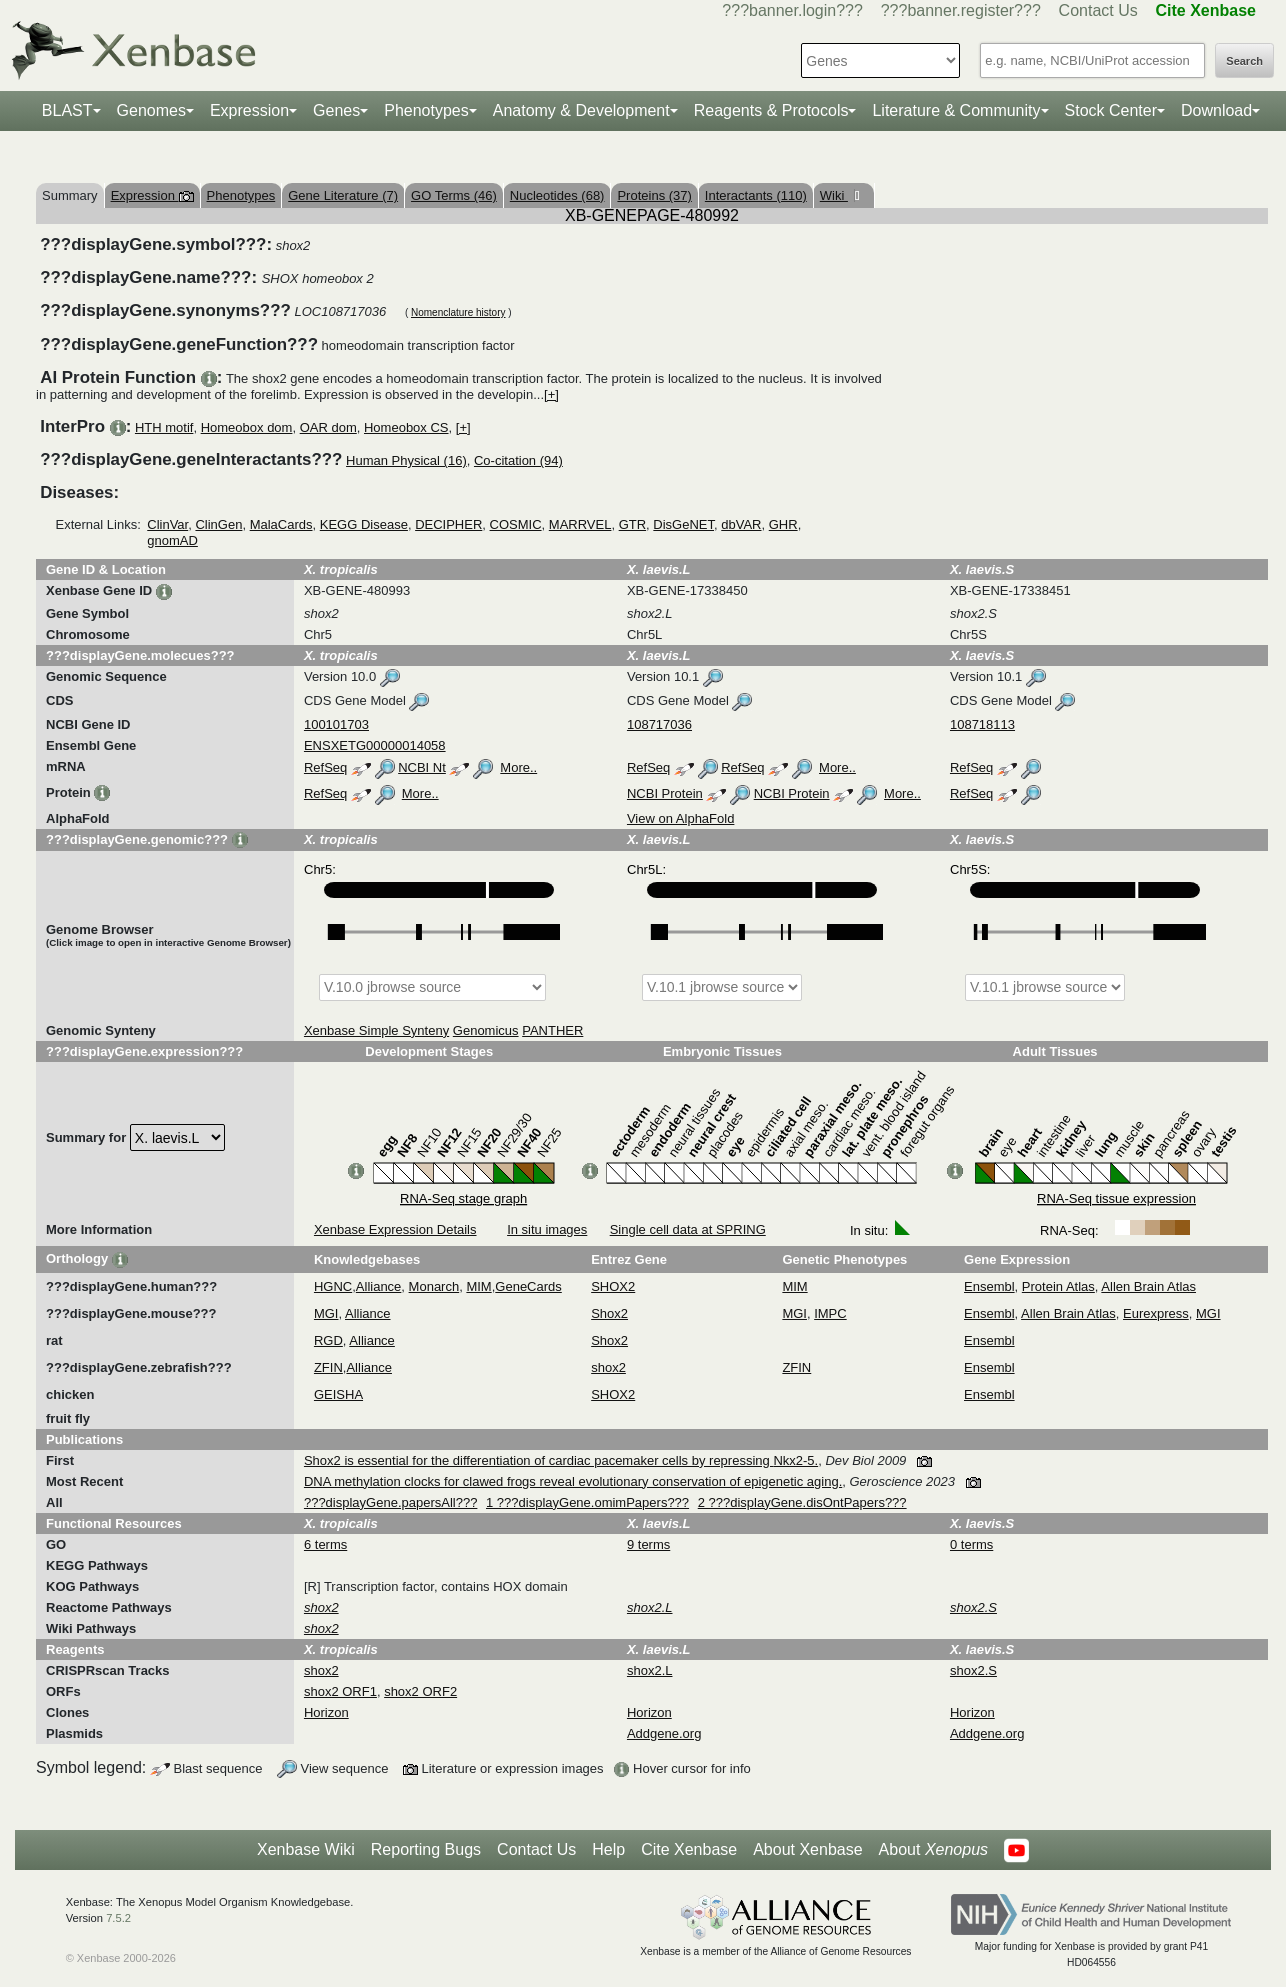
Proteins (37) (654, 195)
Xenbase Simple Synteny (376, 1030)
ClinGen (218, 524)
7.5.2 (118, 1918)
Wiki (834, 195)
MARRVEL (580, 524)
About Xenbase (807, 1849)
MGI (326, 1313)
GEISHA (338, 1394)
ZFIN (328, 1367)
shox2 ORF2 (420, 1691)
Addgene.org (664, 1733)
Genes (336, 110)
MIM (478, 1286)
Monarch (434, 1286)
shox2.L (650, 1670)
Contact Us (1098, 10)
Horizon (326, 1712)
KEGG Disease (364, 524)
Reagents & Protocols (771, 110)
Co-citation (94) (518, 460)
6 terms (325, 1544)
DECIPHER (448, 524)
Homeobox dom (247, 427)
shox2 (608, 1367)
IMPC (830, 1313)
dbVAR (741, 524)
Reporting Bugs (426, 1849)
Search (1244, 61)
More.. (518, 767)
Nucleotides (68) (557, 195)
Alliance (379, 1286)
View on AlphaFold (680, 818)
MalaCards (281, 524)
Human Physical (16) (406, 460)
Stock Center (1111, 110)
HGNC (333, 1286)
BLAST (67, 110)
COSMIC (516, 524)
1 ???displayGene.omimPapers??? (587, 1502)
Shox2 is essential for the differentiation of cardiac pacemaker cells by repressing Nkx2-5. (561, 1460)
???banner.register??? (961, 10)
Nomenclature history (458, 312)
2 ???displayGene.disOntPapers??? (802, 1502)
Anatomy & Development (581, 110)
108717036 (659, 724)
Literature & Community (956, 110)
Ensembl (989, 1286)
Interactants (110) (756, 195)
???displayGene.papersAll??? (390, 1502)
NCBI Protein (665, 793)
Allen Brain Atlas (1148, 1286)
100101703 (336, 724)
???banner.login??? (792, 10)
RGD (328, 1340)
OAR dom (328, 427)
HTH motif (164, 427)
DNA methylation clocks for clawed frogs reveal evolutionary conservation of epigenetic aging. (573, 1481)
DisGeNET (683, 524)
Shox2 (609, 1313)
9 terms (648, 1544)
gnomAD (172, 540)
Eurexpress (1156, 1313)
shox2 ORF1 (340, 1691)
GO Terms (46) (454, 195)
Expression (249, 110)
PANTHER (552, 1030)
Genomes (151, 110)
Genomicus (486, 1030)
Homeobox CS (406, 427)
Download (1216, 110)
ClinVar (167, 524)
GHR (783, 524)
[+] (551, 394)
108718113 (982, 724)
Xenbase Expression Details (395, 1229)
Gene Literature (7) (343, 195)
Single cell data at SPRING (688, 1229)
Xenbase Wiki (306, 1849)
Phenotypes (426, 110)
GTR (632, 524)
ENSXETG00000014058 (375, 745)
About (933, 1850)
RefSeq (325, 767)
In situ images (547, 1229)
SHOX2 (613, 1286)
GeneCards (528, 1286)
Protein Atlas (1058, 1286)
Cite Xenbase (689, 1849)
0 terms (971, 1544)
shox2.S (973, 1670)
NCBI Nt (422, 767)
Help (608, 1849)
